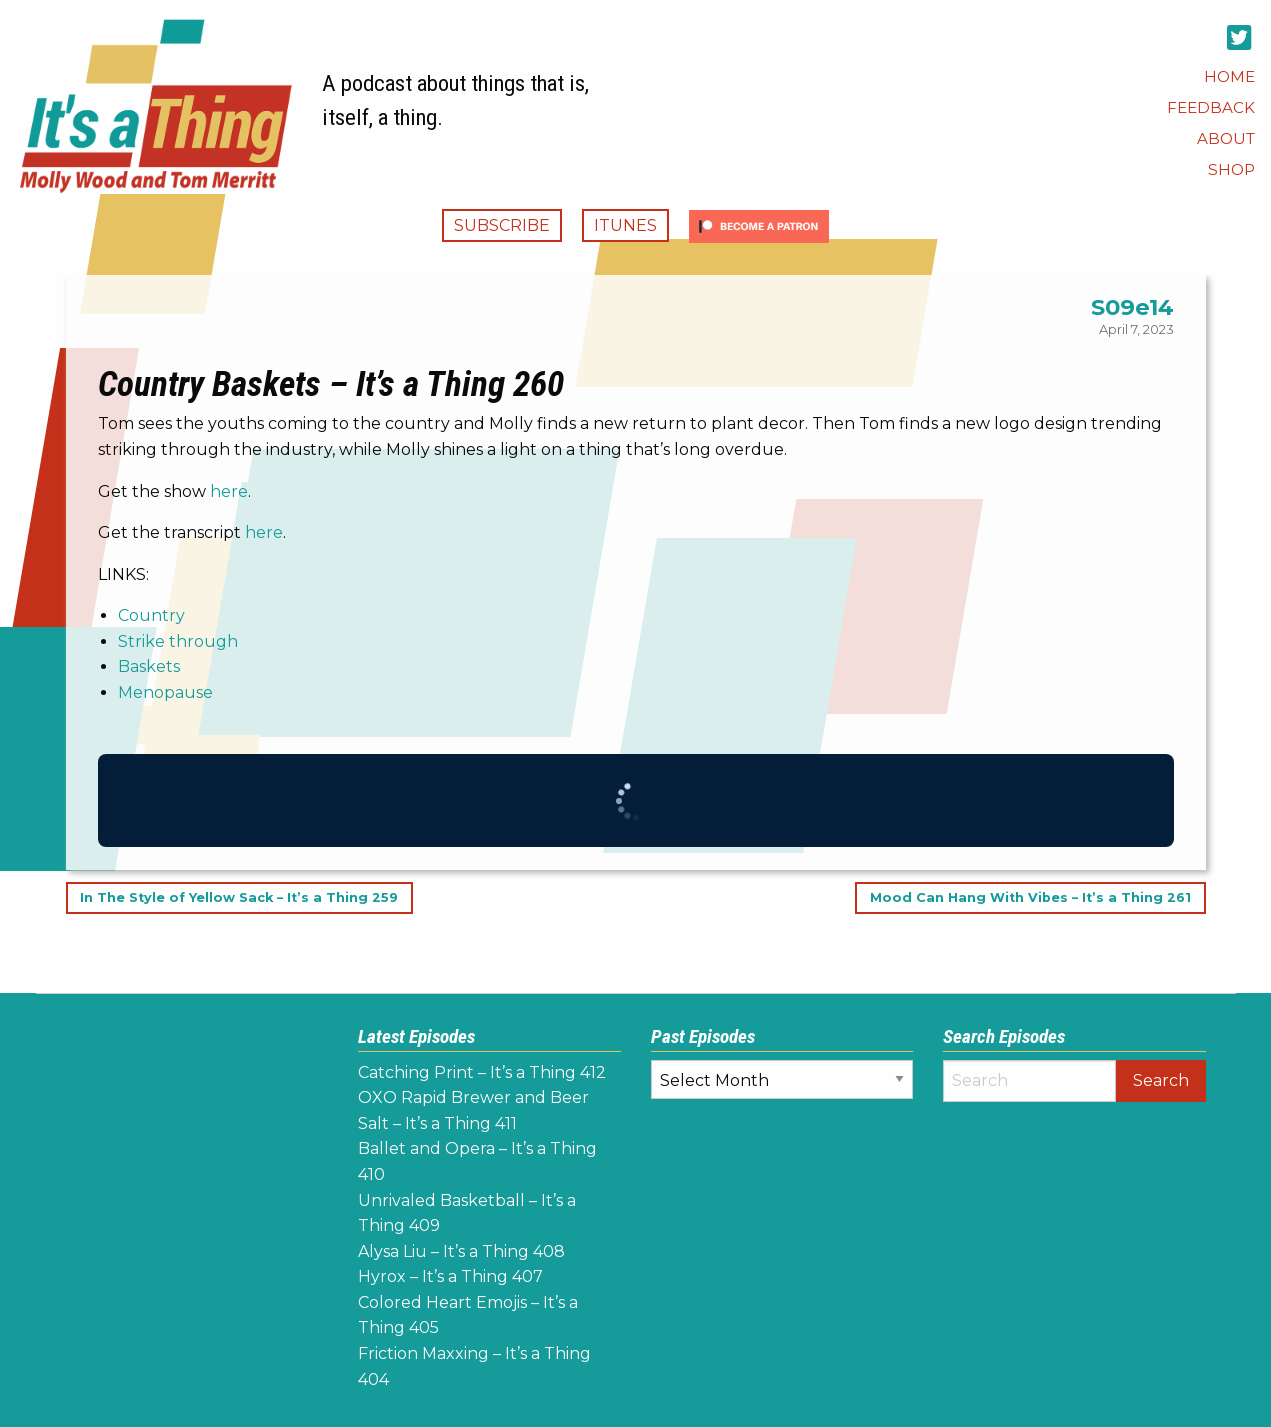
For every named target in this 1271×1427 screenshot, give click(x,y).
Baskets (149, 666)
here (229, 491)
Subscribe (502, 225)
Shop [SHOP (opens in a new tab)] (1231, 169)
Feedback (1211, 107)
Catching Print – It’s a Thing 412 (482, 1072)
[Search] (1029, 1081)
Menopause (165, 692)
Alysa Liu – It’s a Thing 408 (461, 1251)
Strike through (178, 641)
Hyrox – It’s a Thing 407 (450, 1276)
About (1226, 138)
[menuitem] (1229, 76)
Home (1229, 76)
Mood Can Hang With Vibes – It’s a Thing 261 (1030, 898)
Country (151, 615)
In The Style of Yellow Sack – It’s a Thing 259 (239, 898)
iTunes (625, 225)
